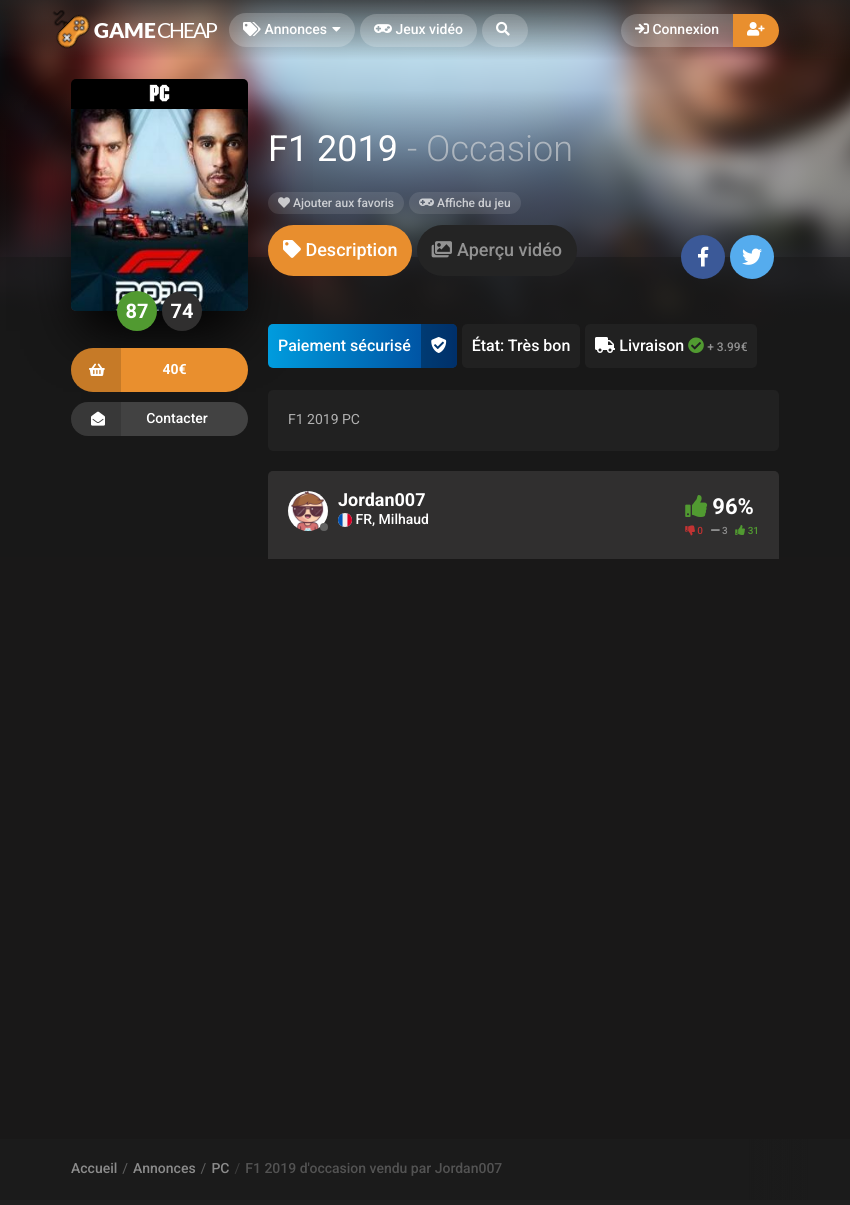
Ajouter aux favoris (336, 203)
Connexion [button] (677, 30)
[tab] (340, 250)
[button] (505, 30)
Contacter (159, 419)
